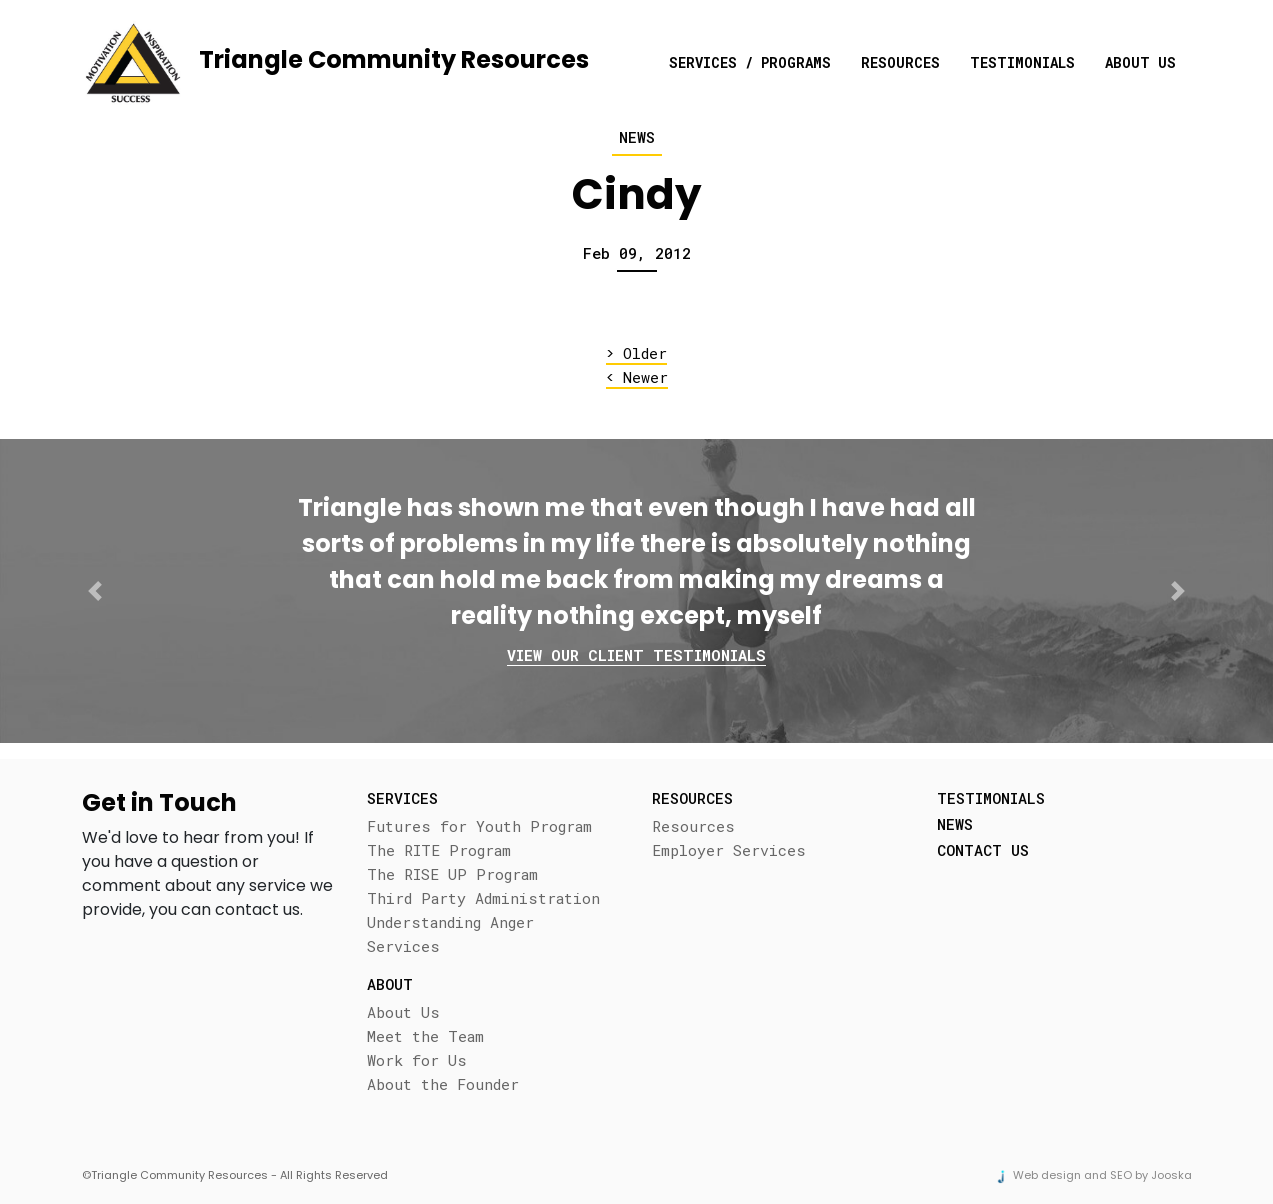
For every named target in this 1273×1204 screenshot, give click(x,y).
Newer (637, 377)
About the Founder (443, 1084)
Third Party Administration (483, 898)
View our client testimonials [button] (636, 655)
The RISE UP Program (452, 874)
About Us (1140, 62)
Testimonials (1022, 62)
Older (636, 353)
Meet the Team (425, 1036)
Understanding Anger (450, 922)
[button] (95, 591)
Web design (1047, 1175)
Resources (900, 62)
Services (403, 946)
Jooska (1171, 1175)
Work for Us (417, 1060)
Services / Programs (750, 62)
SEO (1121, 1175)
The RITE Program (439, 850)
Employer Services (729, 850)
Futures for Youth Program (479, 826)
